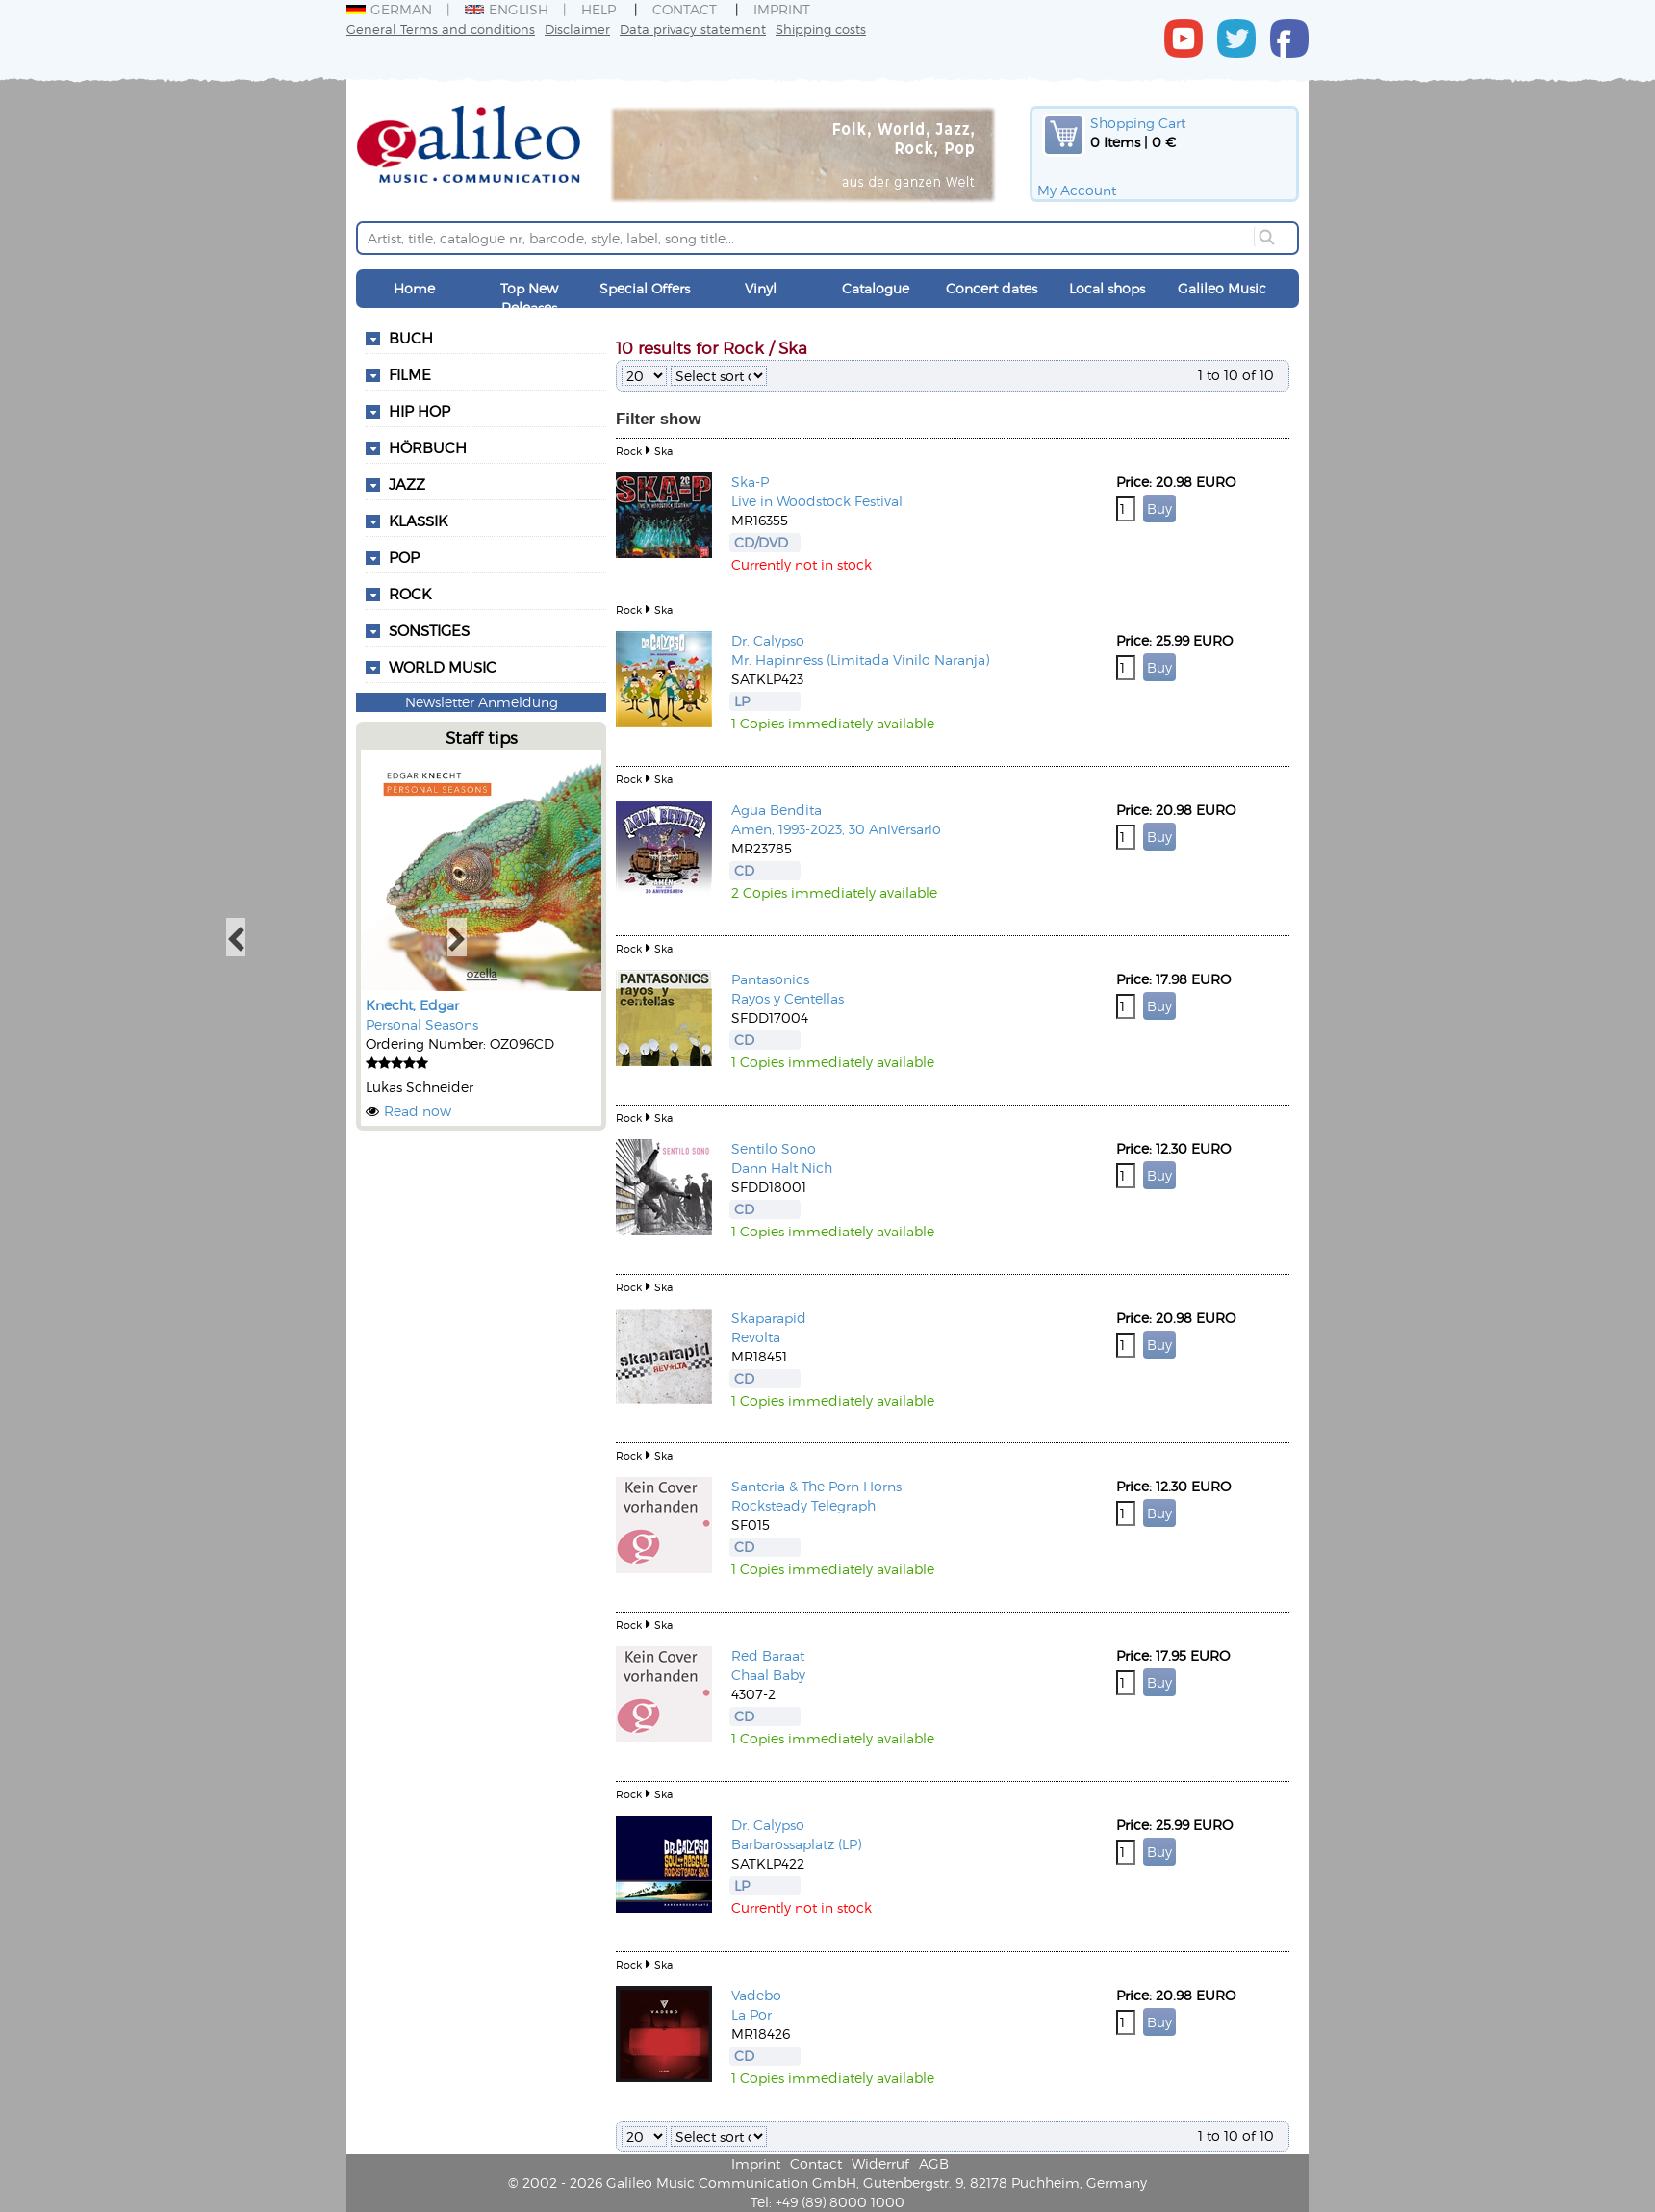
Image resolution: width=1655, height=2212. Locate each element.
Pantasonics (770, 979)
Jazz (407, 484)
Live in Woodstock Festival (817, 501)
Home (414, 288)
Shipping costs (821, 28)
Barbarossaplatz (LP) (796, 1844)
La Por (751, 2014)
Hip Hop (419, 411)
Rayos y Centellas (787, 998)
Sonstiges (429, 630)
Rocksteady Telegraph (803, 1505)
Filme (410, 374)
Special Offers (644, 288)
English (506, 9)
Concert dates (991, 288)
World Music (442, 666)
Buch (411, 337)
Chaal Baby (768, 1674)
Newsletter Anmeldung (481, 702)
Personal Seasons (422, 1024)
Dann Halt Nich (781, 1167)
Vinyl (761, 288)
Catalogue (875, 288)
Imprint (781, 9)
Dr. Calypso (767, 640)
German (389, 9)
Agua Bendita (776, 809)
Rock (410, 593)
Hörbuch (428, 447)
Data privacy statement (693, 28)
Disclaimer (577, 28)
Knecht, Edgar (412, 1005)
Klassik (418, 520)
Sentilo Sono (773, 1148)
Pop (404, 557)
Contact (684, 9)
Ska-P (750, 481)
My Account (1076, 190)
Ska (663, 451)
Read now (417, 1111)
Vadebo (756, 1995)
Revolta (755, 1337)
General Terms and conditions (440, 28)
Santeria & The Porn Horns (816, 1486)
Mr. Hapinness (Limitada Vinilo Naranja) (860, 659)
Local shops (1107, 288)
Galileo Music (1222, 288)
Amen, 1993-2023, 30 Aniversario (836, 829)
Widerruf (880, 2163)
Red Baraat (767, 1655)
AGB (934, 2163)
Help (598, 9)
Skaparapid (768, 1317)
